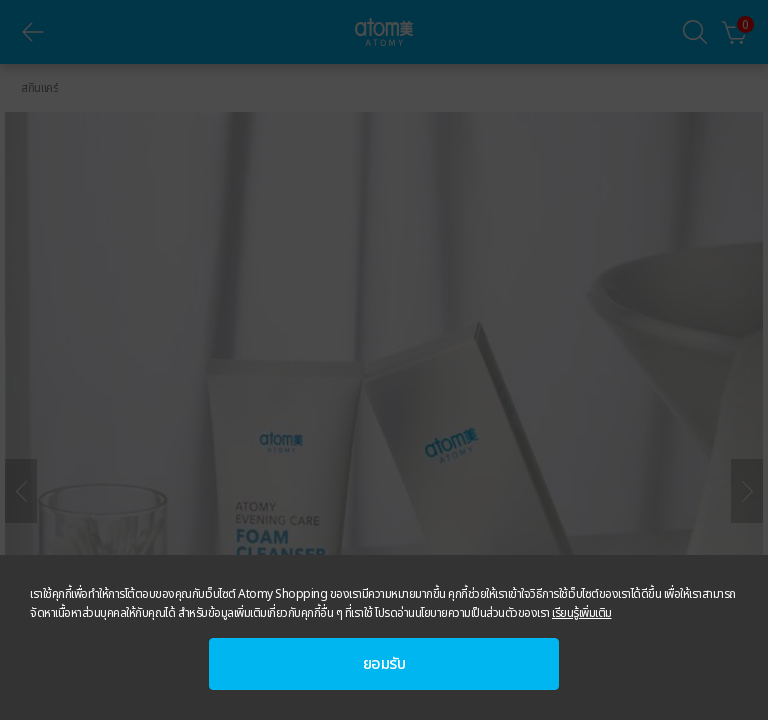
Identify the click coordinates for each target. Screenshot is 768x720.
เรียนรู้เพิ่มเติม (582, 613)
